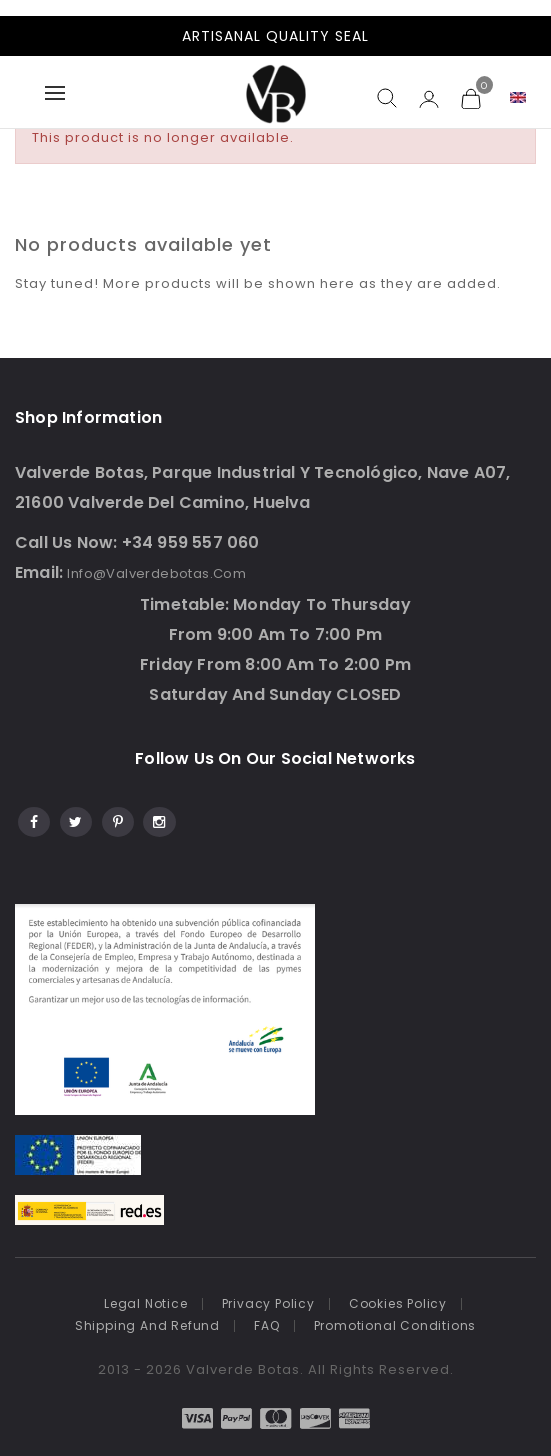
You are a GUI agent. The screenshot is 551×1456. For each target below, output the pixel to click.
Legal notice (146, 1303)
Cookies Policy (398, 1303)
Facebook (32, 819)
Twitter (74, 819)
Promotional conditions (395, 1325)
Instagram (158, 819)
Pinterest (116, 819)
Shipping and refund (147, 1325)
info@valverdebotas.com (156, 573)
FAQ (266, 1325)
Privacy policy (268, 1303)
